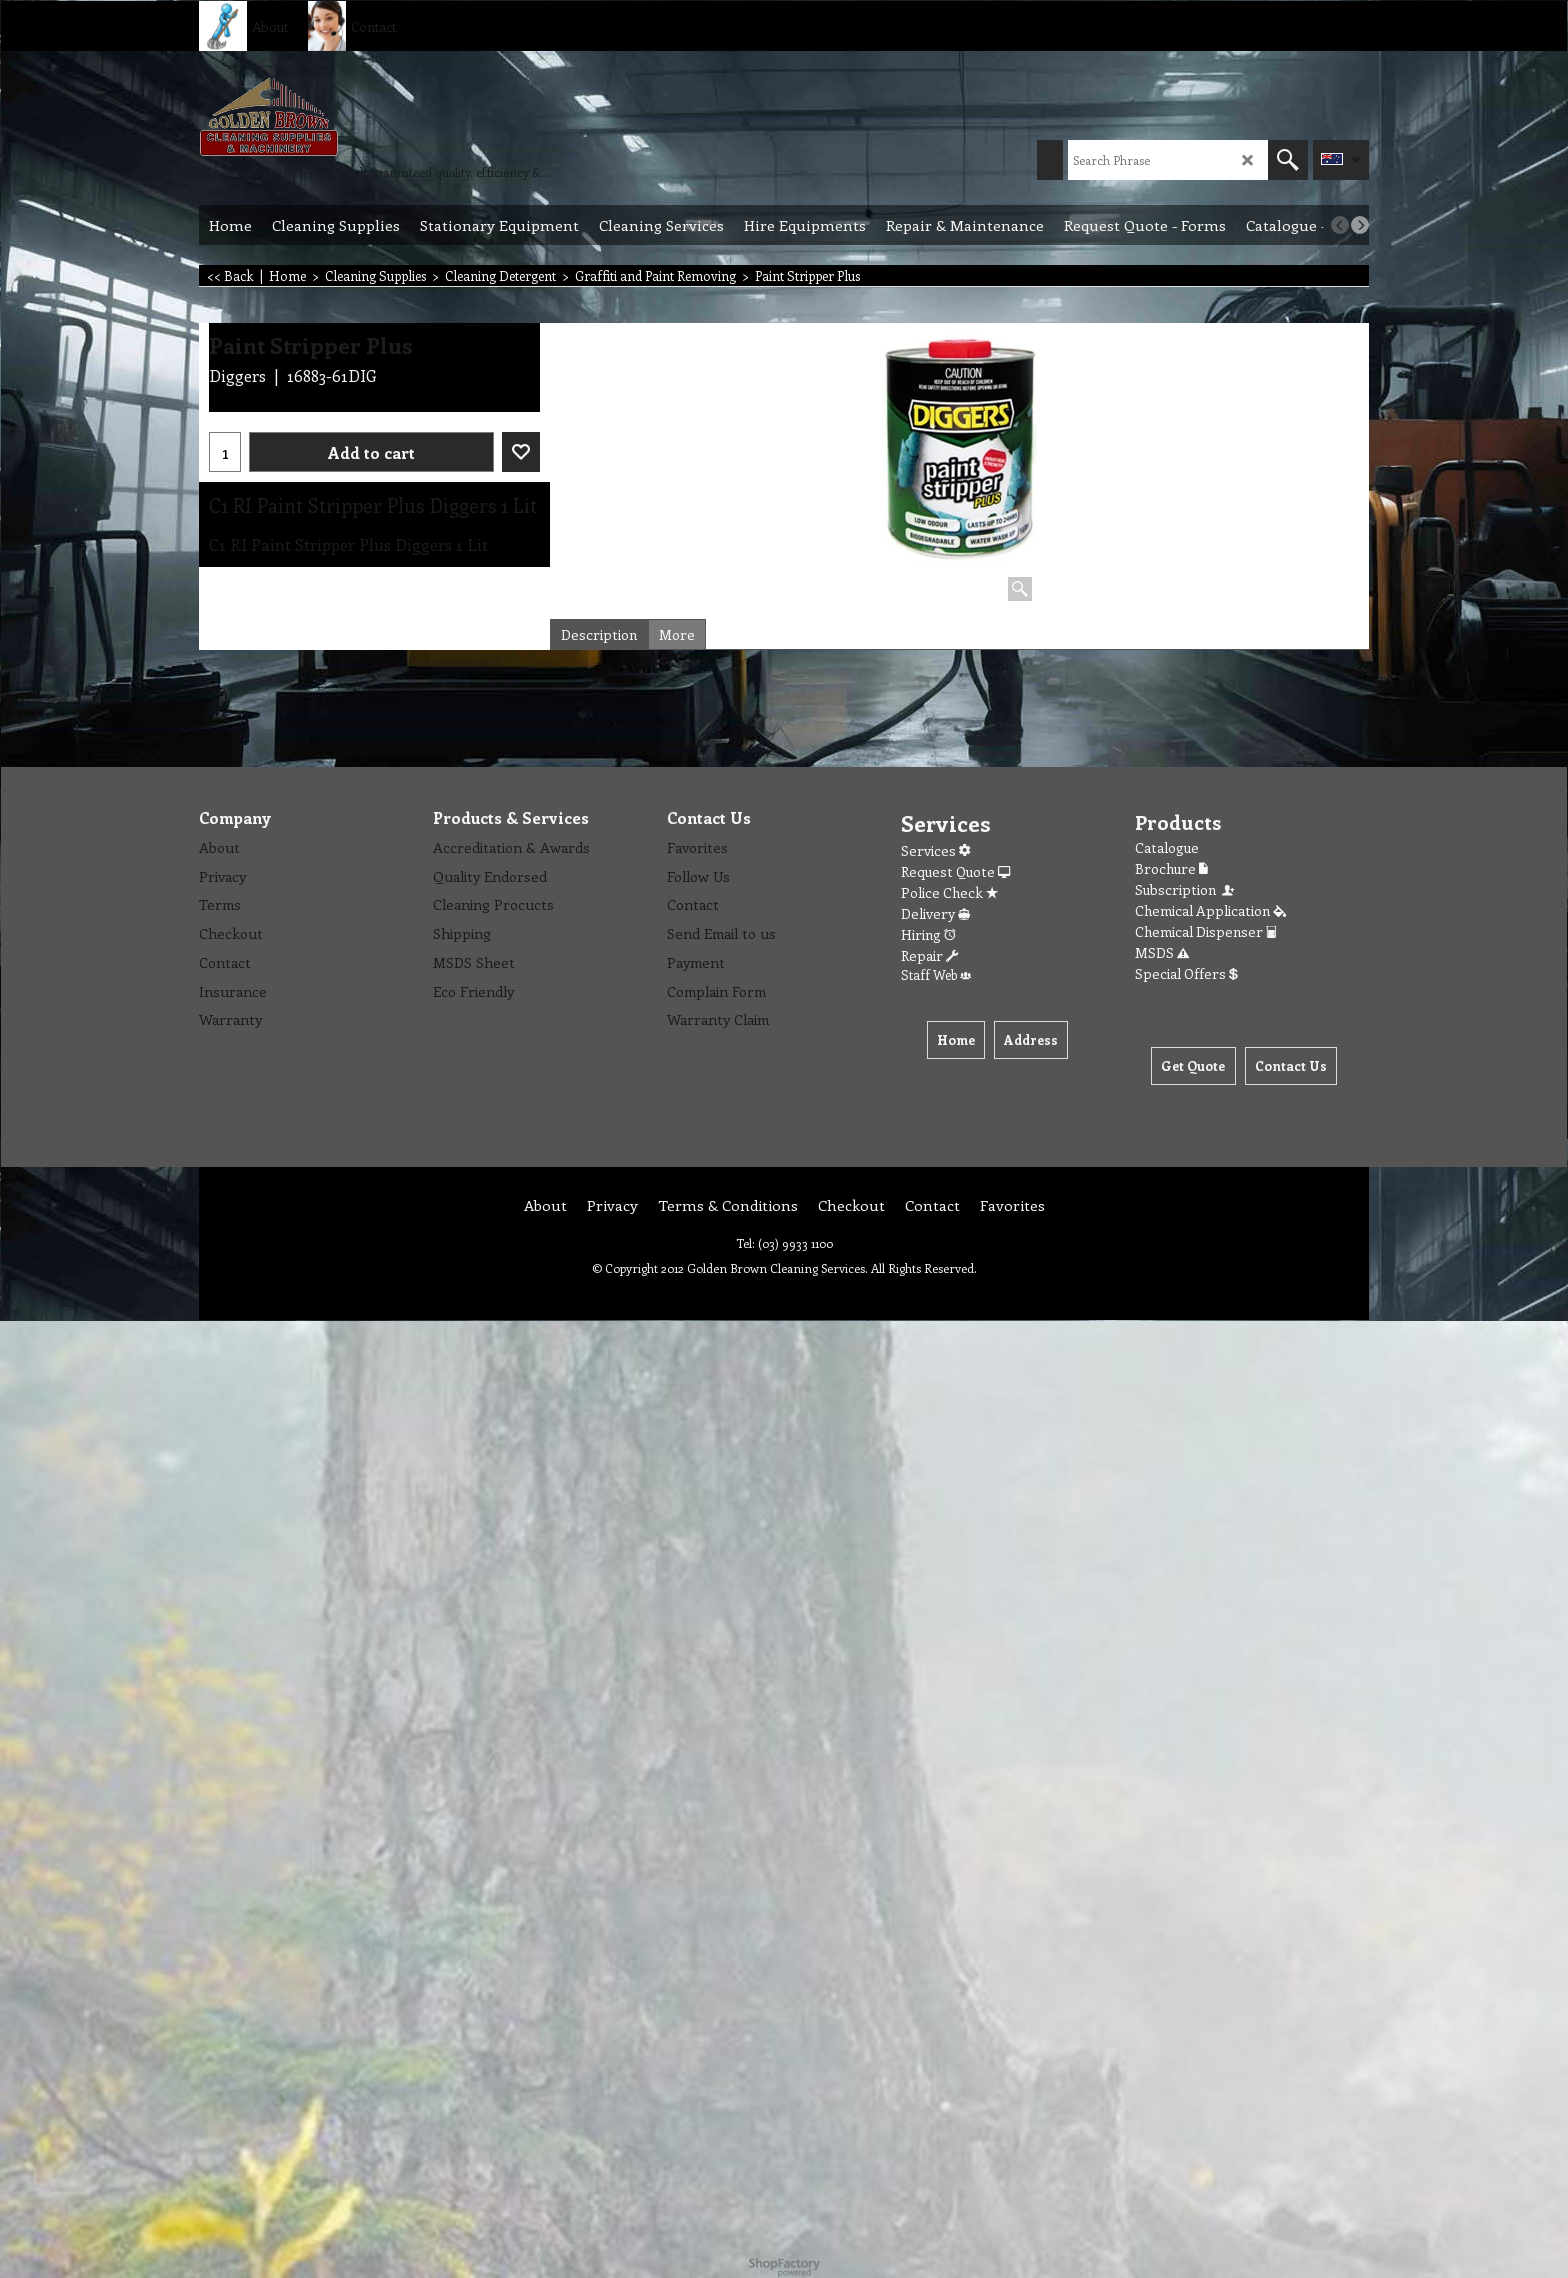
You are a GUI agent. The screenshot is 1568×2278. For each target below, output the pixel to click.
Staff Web (936, 974)
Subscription (1186, 889)
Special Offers (1186, 973)
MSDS (1162, 952)
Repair (929, 955)
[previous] (1340, 225)
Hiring (928, 934)
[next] (1360, 225)
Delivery (935, 913)
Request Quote (955, 871)
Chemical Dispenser (1206, 931)
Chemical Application (1210, 910)
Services (935, 850)
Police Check (949, 892)
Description (599, 634)
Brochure (1171, 868)
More (677, 634)
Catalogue (1167, 847)
